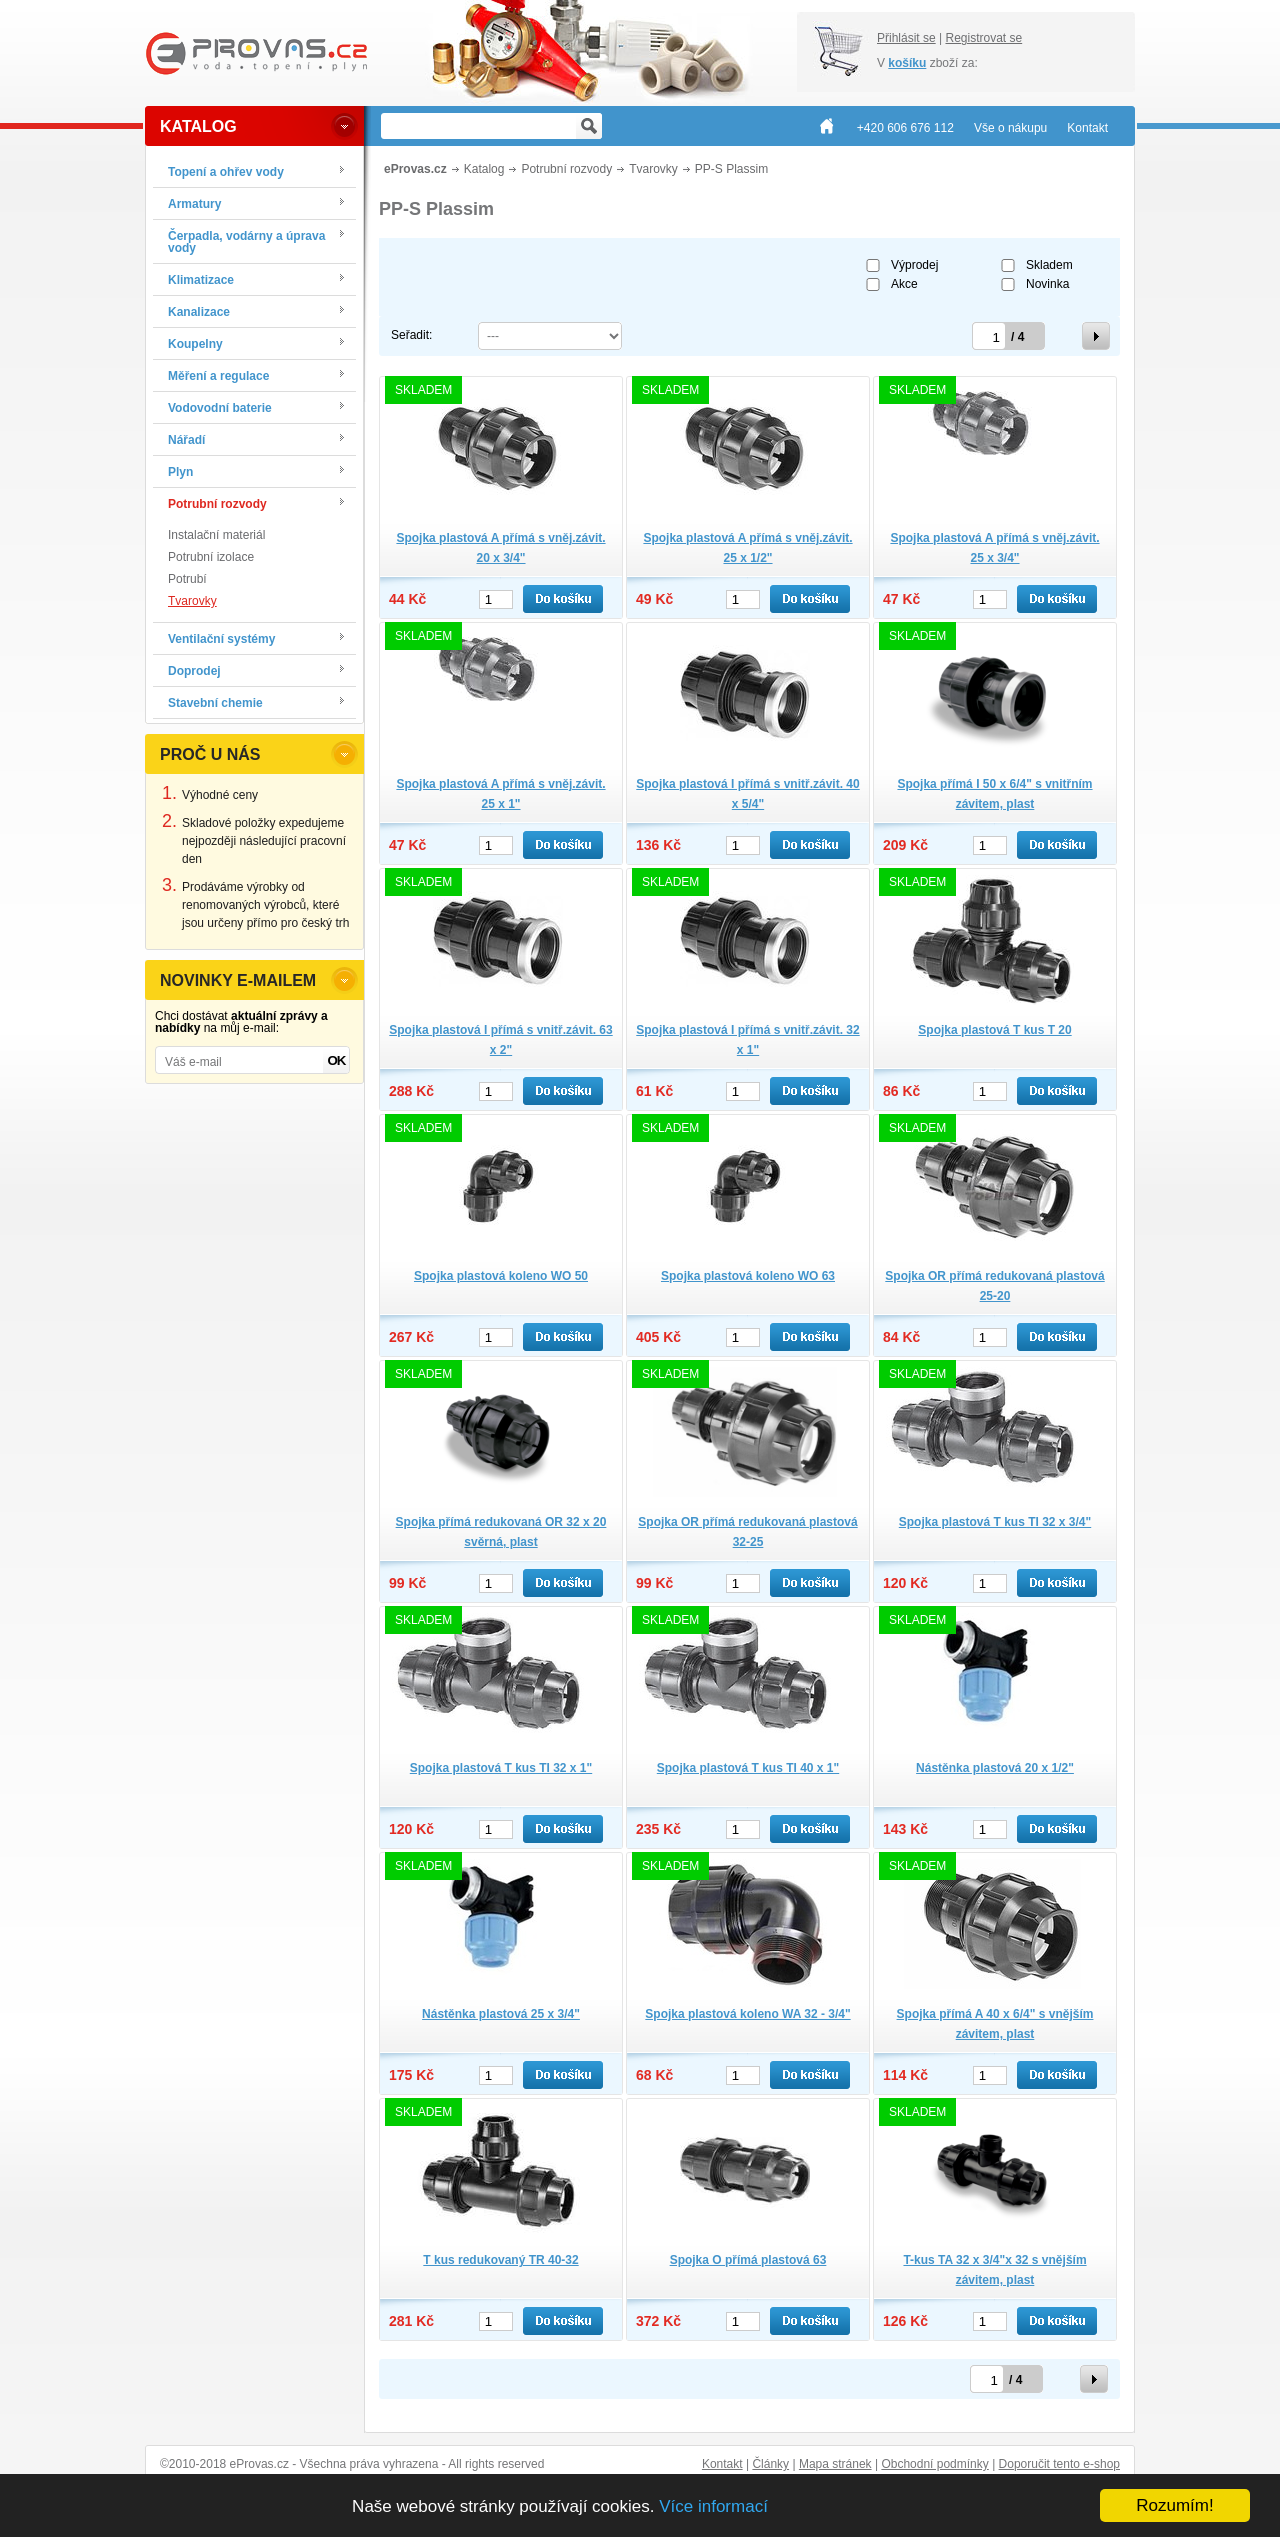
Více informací (713, 2506)
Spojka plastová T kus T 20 (994, 1030)
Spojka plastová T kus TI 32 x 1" (501, 1768)
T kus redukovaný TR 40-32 (500, 2260)
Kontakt (722, 2464)
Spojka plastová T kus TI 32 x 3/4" (995, 1522)
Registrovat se (983, 38)
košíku (907, 63)
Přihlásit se (906, 38)
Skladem (1049, 265)
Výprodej (914, 265)
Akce (904, 284)
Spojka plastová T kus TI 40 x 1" (748, 1768)
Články (770, 2464)
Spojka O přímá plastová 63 (748, 2260)
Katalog (484, 169)
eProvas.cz (415, 169)
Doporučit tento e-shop (1059, 2464)
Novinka (1047, 284)
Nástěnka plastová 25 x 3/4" (501, 2014)
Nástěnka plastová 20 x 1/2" (995, 1768)
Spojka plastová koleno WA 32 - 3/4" (747, 2014)
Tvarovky (192, 601)
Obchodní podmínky (934, 2464)
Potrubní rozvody (566, 169)
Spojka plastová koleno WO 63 (748, 1276)
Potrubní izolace (211, 557)
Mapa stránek (835, 2464)
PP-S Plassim (731, 169)
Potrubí (187, 579)
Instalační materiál (216, 535)
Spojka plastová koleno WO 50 (501, 1276)
